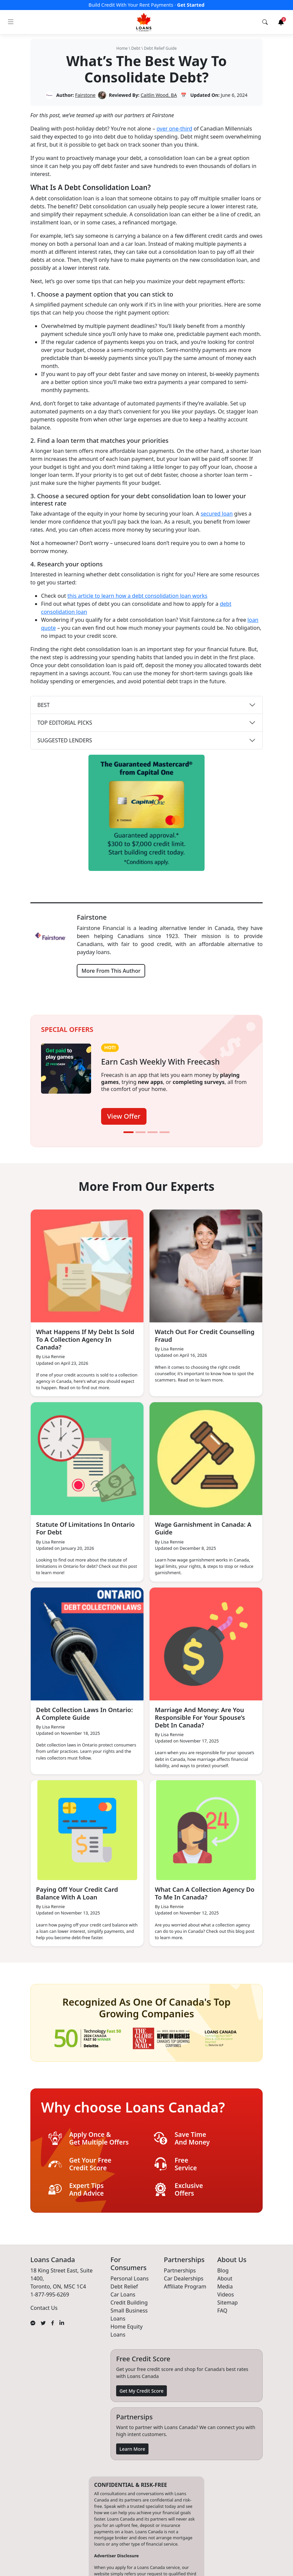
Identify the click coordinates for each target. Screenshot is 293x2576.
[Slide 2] (140, 1132)
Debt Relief (124, 2286)
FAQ (222, 2310)
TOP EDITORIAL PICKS (64, 722)
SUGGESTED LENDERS (64, 740)
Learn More (132, 2448)
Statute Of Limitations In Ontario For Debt (74, 1528)
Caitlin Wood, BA (159, 95)
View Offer (123, 1116)
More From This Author (110, 970)
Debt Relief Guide (160, 48)
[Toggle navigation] (10, 22)
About (224, 2278)
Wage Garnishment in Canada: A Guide (205, 1528)
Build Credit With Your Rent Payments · (146, 5)
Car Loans (122, 2294)
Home (121, 48)
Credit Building (129, 2302)
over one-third (174, 128)
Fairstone (85, 95)
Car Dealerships (183, 2278)
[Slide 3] (153, 1132)
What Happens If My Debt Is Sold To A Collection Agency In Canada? (82, 1339)
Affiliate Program (185, 2286)
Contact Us (43, 2307)
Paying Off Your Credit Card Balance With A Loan (78, 1892)
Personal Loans (129, 2278)
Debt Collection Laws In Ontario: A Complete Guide (86, 1713)
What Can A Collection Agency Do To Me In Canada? (201, 1892)
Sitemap (227, 2302)
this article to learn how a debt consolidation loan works (137, 595)
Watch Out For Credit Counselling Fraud (187, 1335)
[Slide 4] (165, 1132)
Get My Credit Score (141, 2390)
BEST (43, 705)
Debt (135, 48)
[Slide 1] (128, 1132)
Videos (225, 2294)
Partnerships (180, 2270)
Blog (223, 2270)
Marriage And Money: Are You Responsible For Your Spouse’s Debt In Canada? (202, 1717)
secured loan (217, 513)
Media (225, 2286)
